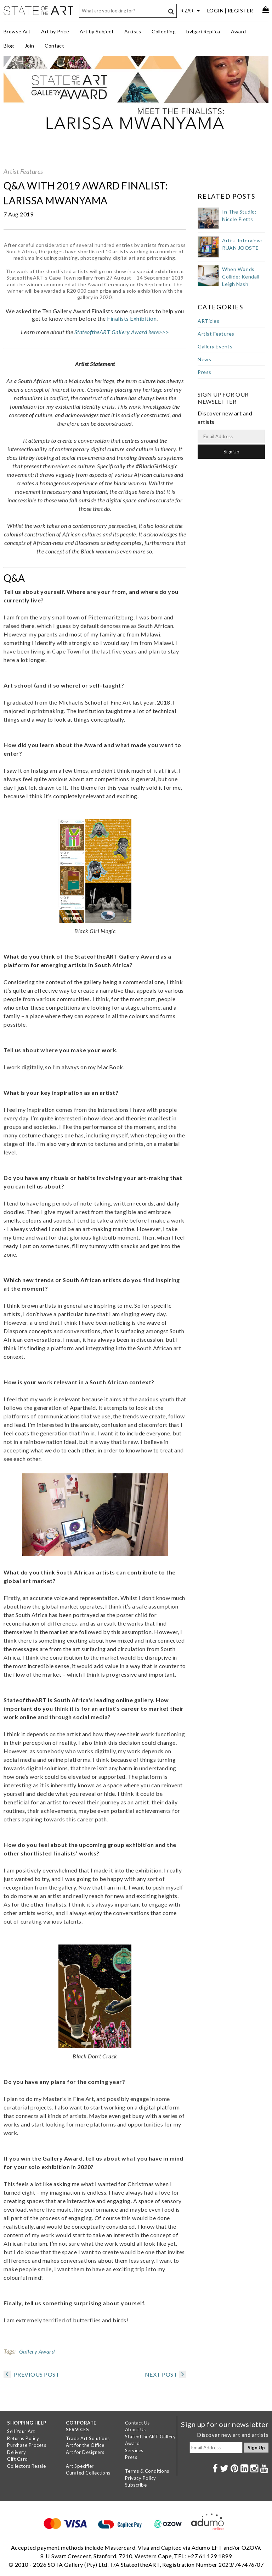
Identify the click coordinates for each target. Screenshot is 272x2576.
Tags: (10, 2351)
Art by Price (55, 31)
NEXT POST (166, 2374)
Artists (132, 31)
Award (238, 31)
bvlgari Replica (203, 31)
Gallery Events (215, 346)
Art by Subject (97, 31)
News (204, 359)
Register (240, 10)
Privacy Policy (140, 2478)
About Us (135, 2429)
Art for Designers (85, 2452)
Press (204, 372)
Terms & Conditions (147, 2471)
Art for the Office (85, 2445)
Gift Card (17, 2459)
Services (134, 2450)
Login (215, 10)
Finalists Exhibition (132, 318)
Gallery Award (37, 2351)
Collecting (164, 31)
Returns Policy (23, 2438)
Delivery (16, 2452)
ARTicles (208, 321)
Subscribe (136, 2485)
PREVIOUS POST (32, 2374)
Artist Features (23, 171)
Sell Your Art (21, 2431)
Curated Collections (88, 2473)
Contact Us (137, 2423)
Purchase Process (26, 2445)
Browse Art (17, 31)
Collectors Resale (26, 2466)
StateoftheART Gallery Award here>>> (121, 332)
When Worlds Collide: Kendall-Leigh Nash (241, 276)
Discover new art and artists (232, 2435)
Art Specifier (80, 2466)
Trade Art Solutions (88, 2438)
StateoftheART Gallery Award (150, 2440)
